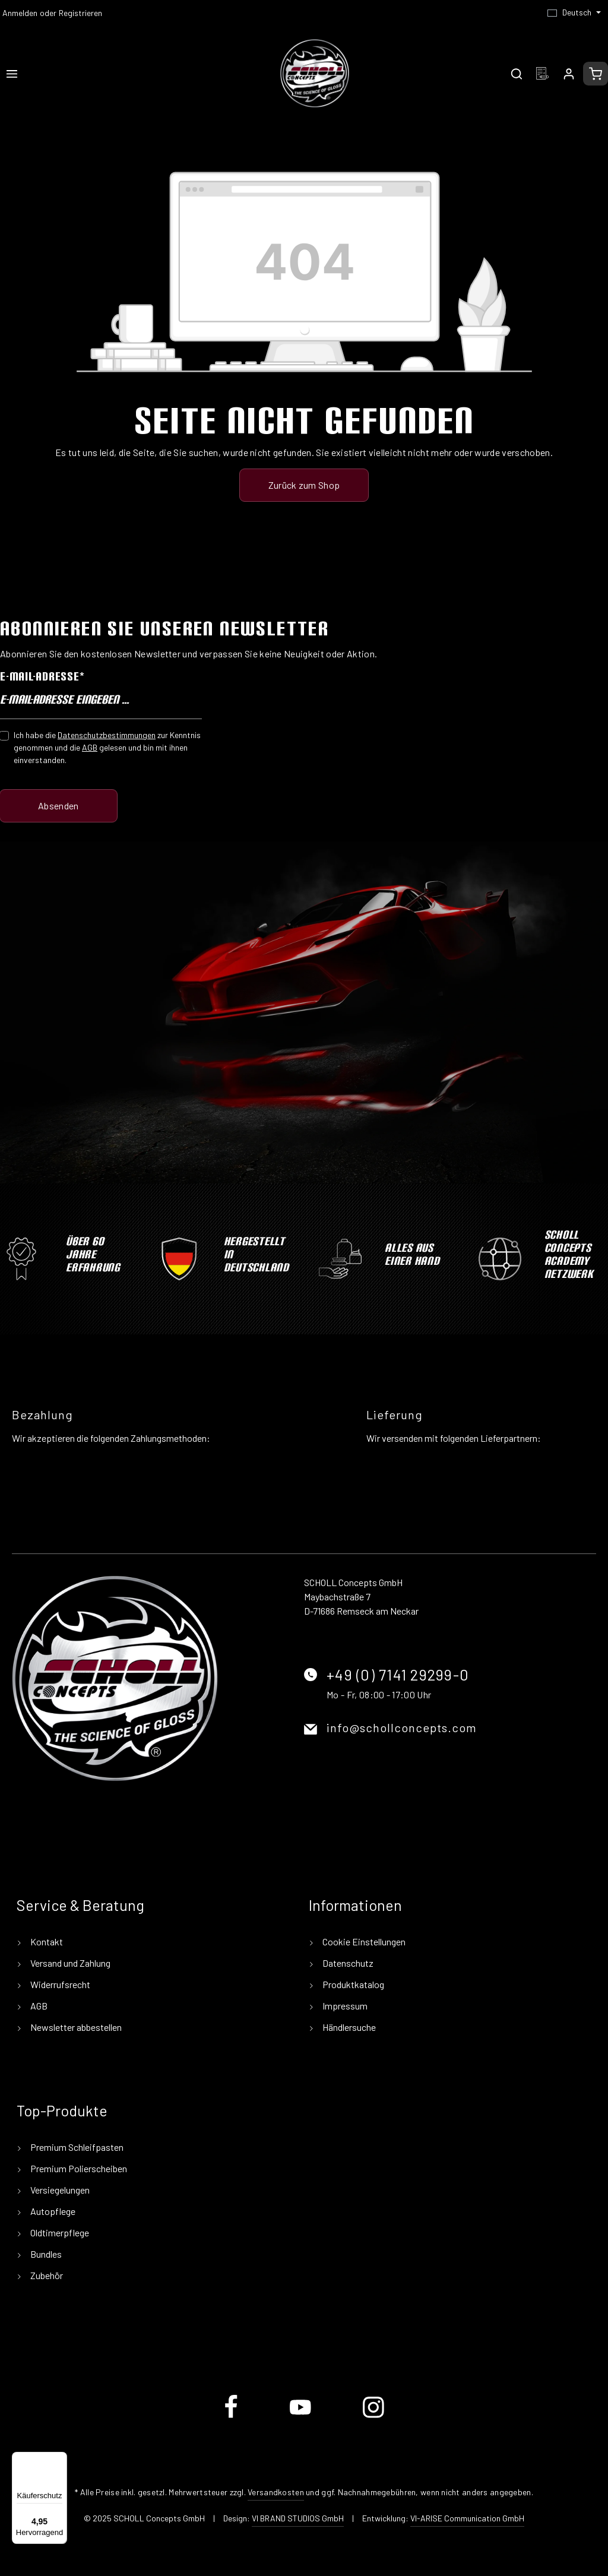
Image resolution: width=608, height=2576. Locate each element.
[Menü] (12, 74)
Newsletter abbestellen (75, 2027)
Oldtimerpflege (58, 2232)
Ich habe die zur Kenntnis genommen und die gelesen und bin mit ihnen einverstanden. (107, 747)
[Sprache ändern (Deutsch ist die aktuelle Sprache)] (574, 12)
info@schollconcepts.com (402, 1727)
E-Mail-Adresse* (42, 676)
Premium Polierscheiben (77, 2168)
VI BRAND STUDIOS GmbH (298, 2518)
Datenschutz (347, 1963)
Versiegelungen (59, 2189)
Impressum (344, 2005)
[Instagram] (373, 2416)
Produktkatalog (352, 1984)
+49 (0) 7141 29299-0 (398, 1674)
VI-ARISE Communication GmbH (467, 2518)
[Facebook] (232, 2416)
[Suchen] (516, 74)
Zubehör (45, 2275)
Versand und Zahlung (69, 1963)
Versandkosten (276, 2492)
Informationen (355, 1905)
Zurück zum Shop (304, 484)
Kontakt (45, 1941)
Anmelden (19, 13)
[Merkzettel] (543, 74)
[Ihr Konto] (569, 74)
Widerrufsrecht (59, 1984)
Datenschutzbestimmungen (107, 735)
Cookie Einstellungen (363, 1941)
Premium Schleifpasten (76, 2147)
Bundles (45, 2253)
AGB (89, 747)
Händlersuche (348, 2027)
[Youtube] (301, 2416)
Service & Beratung (80, 1905)
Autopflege (51, 2211)
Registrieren (80, 13)
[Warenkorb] (595, 74)
